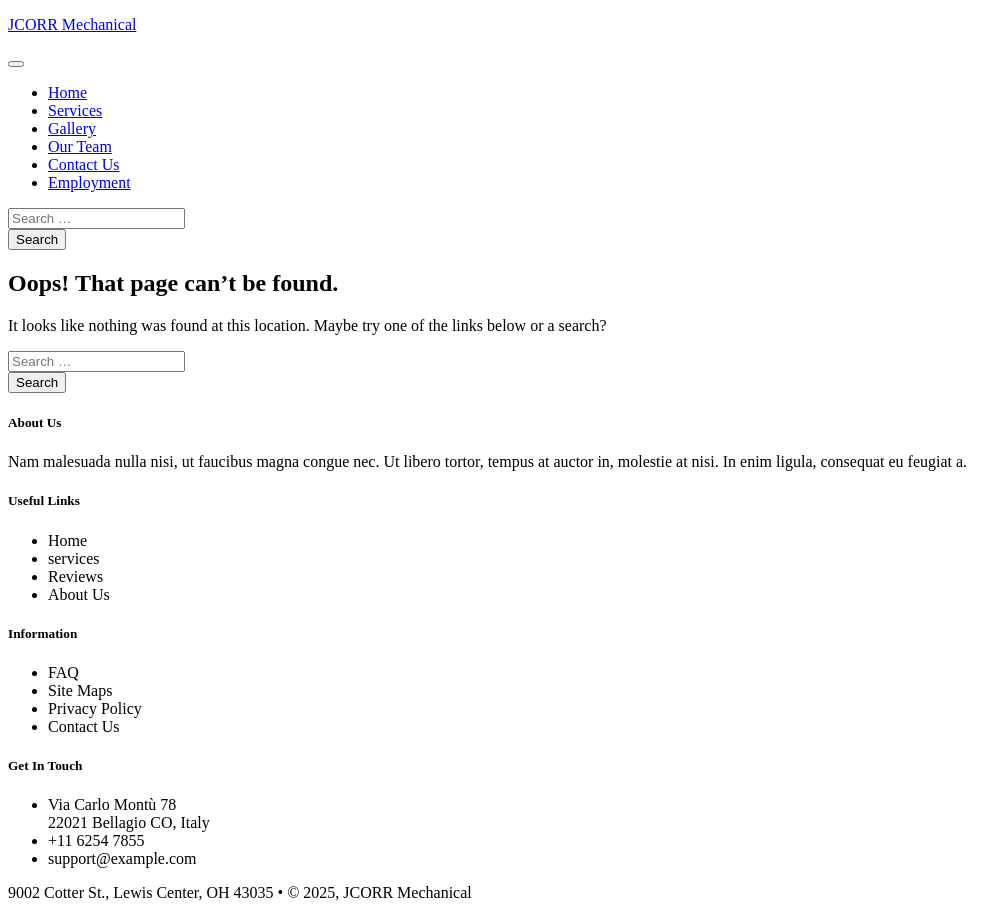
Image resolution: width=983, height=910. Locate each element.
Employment (89, 182)
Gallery (72, 128)
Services (75, 110)
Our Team (80, 146)
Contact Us (84, 164)
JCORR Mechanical (72, 24)
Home (67, 92)
